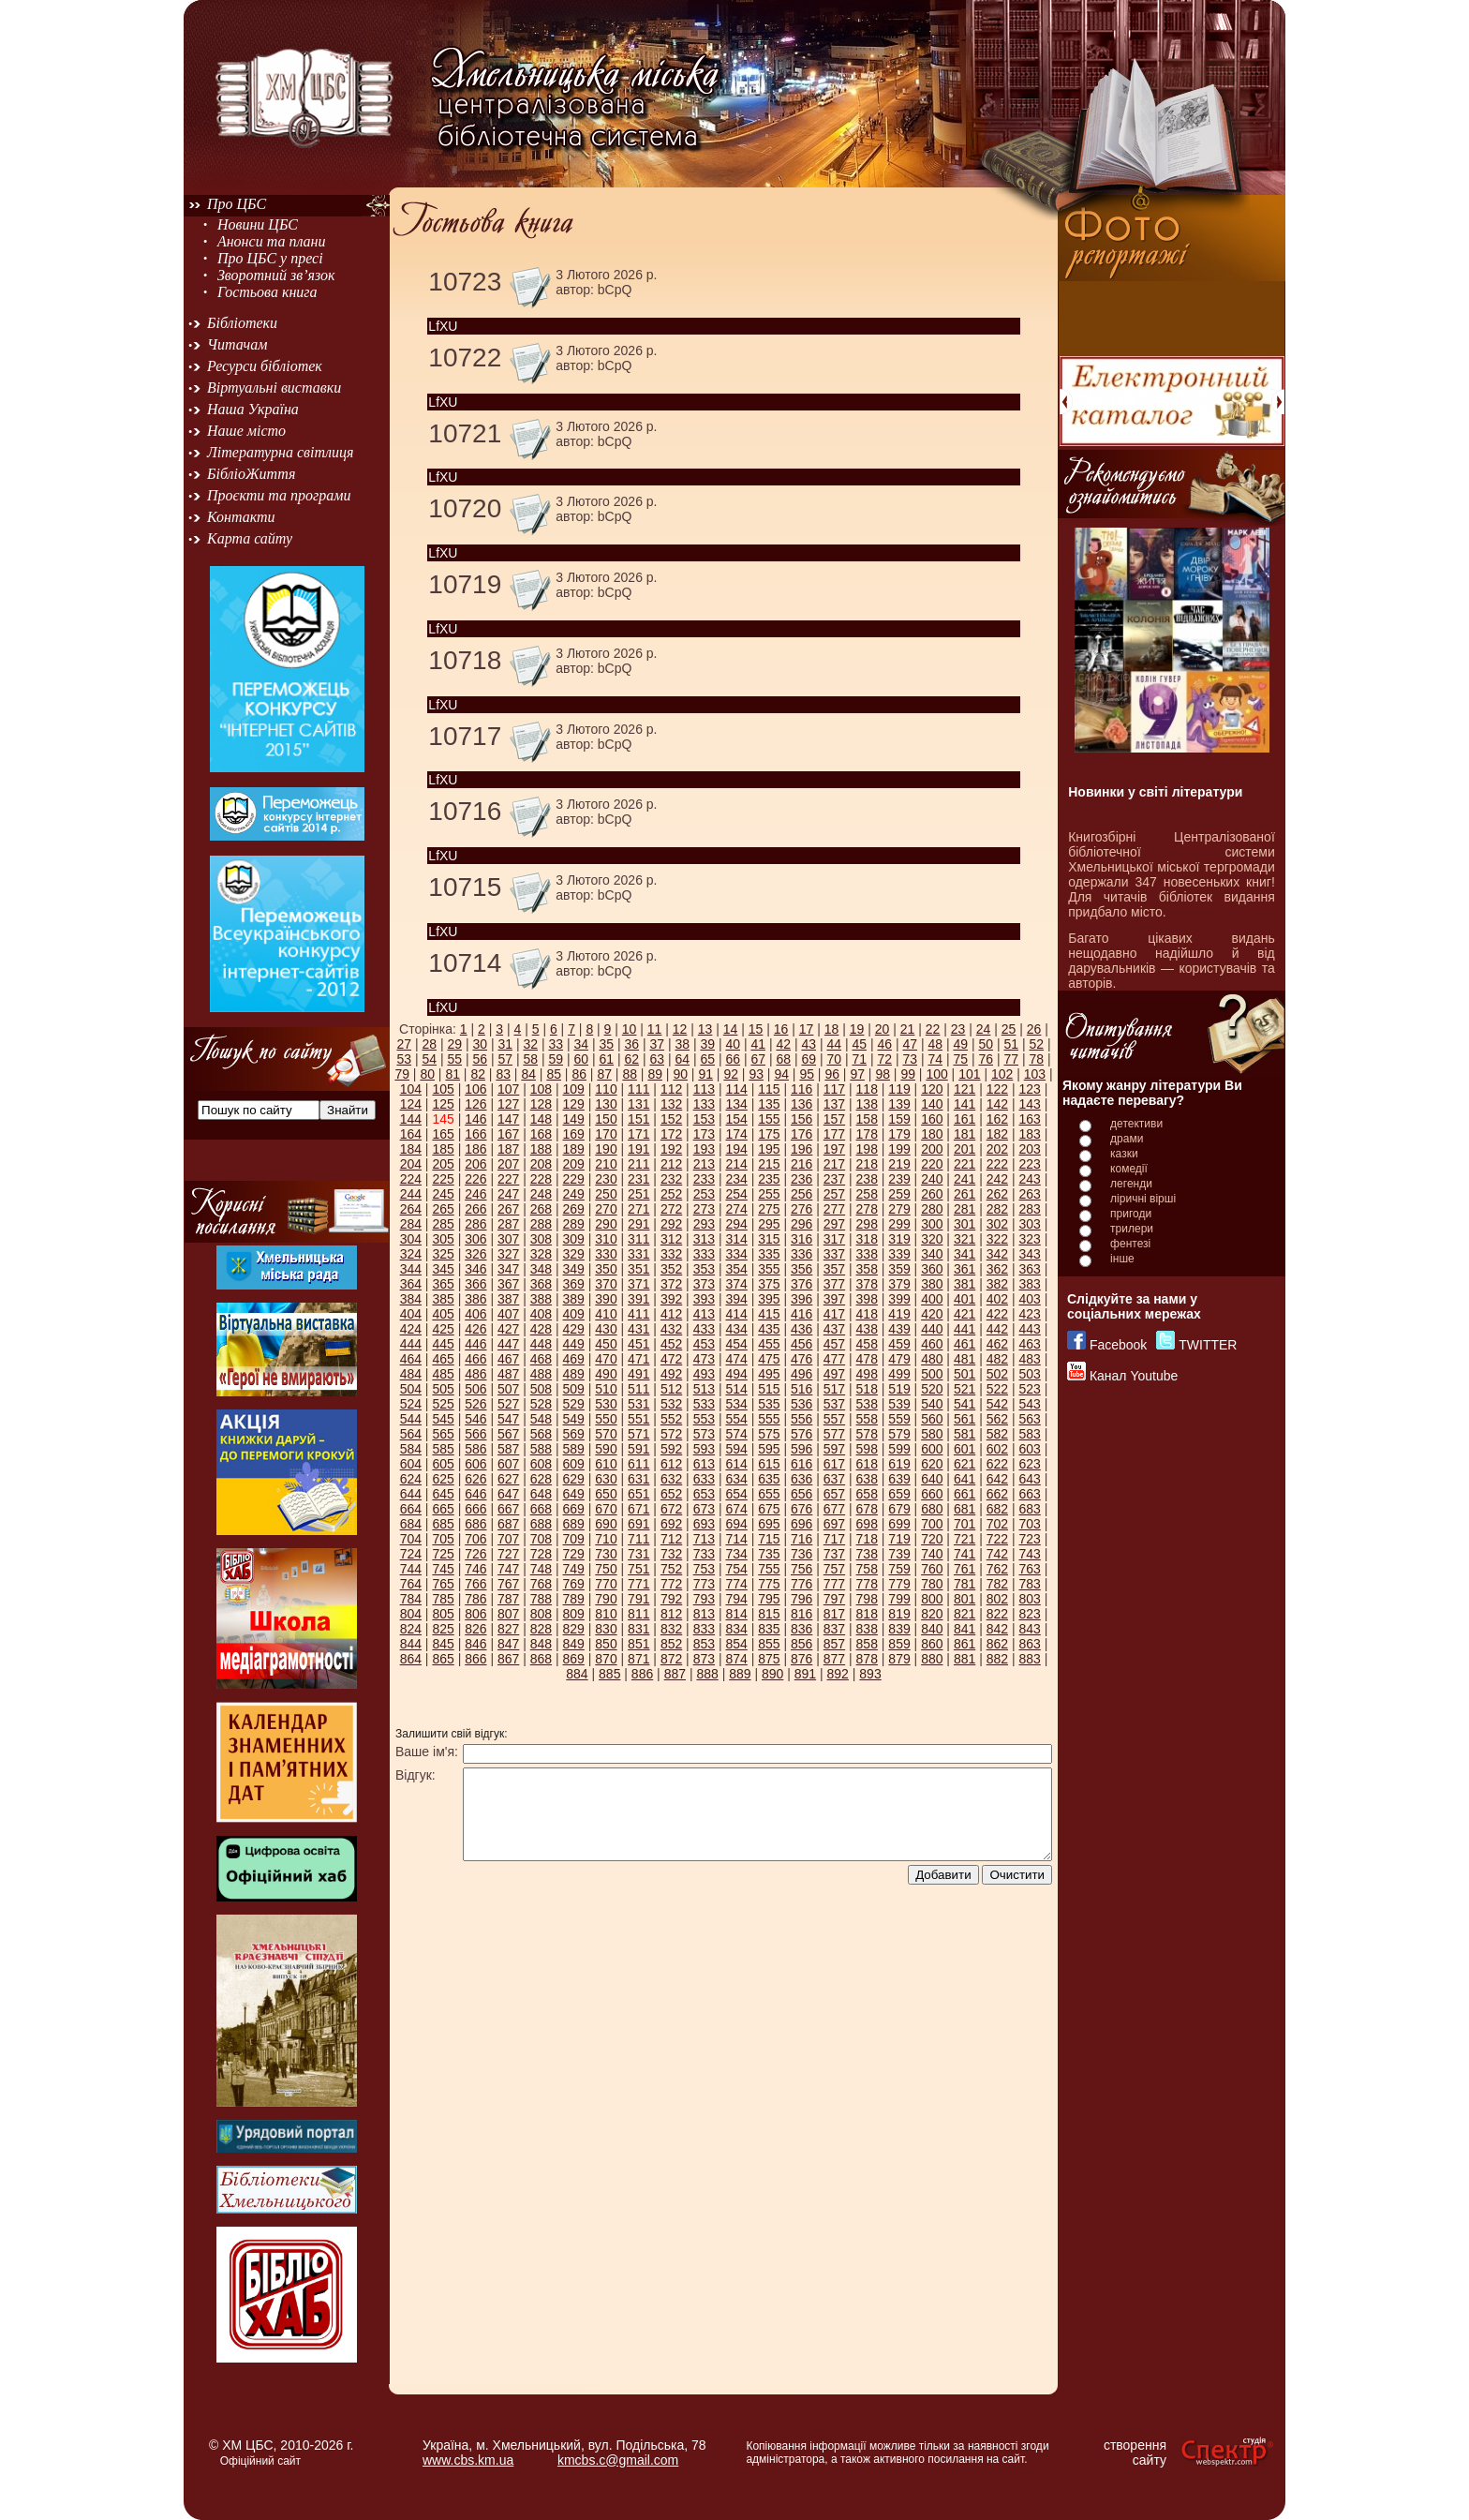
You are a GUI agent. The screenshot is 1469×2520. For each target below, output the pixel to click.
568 (541, 1433)
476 (801, 1358)
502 (997, 1373)
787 (508, 1598)
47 (909, 1043)
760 (931, 1568)
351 (638, 1268)
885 (609, 1673)
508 (541, 1388)
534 (736, 1403)
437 (834, 1328)
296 (801, 1223)
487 (508, 1373)
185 (442, 1148)
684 (411, 1523)
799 (899, 1598)
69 (808, 1058)
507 (508, 1388)
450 (605, 1343)
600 (931, 1448)
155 (768, 1118)
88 (629, 1073)
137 (834, 1103)
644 (411, 1493)
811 (638, 1613)
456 (801, 1343)
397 (834, 1298)
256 (801, 1193)
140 (931, 1103)
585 (442, 1448)
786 (475, 1598)
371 (638, 1283)
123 (1029, 1088)
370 (605, 1283)
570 (605, 1433)
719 (899, 1538)
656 (801, 1493)
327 (508, 1253)
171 (638, 1133)
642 (997, 1478)
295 (768, 1223)
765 (442, 1583)
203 (1029, 1148)
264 (411, 1208)
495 (768, 1373)
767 (508, 1583)
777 (834, 1583)
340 (931, 1253)
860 (931, 1643)
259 (899, 1193)
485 (442, 1373)
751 (638, 1568)
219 (899, 1163)
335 (768, 1253)
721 (964, 1538)
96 (831, 1073)
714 (736, 1538)
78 (1036, 1058)
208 (541, 1163)
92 (730, 1073)
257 (834, 1193)
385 (442, 1298)
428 (541, 1328)
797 (834, 1598)
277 (834, 1208)
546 (475, 1418)
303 (1029, 1223)
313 (704, 1238)
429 (574, 1328)
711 (638, 1538)
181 (964, 1133)
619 (899, 1463)
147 (508, 1118)
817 (834, 1613)
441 (964, 1328)
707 (508, 1538)
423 (1029, 1313)
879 (899, 1658)
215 (768, 1163)
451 (638, 1343)
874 (736, 1658)
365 (442, 1283)
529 (574, 1403)
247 (508, 1193)
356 (801, 1268)
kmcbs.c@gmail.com (617, 2460)
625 (442, 1478)
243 (1029, 1178)
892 (838, 1673)
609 (574, 1463)
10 (629, 1028)
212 (671, 1163)
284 (411, 1223)
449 (574, 1343)
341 (964, 1253)
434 (736, 1328)
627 (508, 1478)
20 (882, 1028)
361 (964, 1268)
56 (479, 1058)
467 (508, 1358)
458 (867, 1343)
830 (605, 1628)
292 (671, 1223)
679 (899, 1508)
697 (834, 1523)
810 (605, 1613)
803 (1029, 1598)
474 (736, 1358)
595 (768, 1448)
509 (574, 1388)
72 (884, 1058)
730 (605, 1553)
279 (899, 1208)
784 (411, 1598)
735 (768, 1553)
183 (1029, 1133)
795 (768, 1598)
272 (671, 1208)
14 (730, 1028)
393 (704, 1298)
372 (671, 1283)
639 (899, 1478)
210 (605, 1163)
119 (899, 1088)
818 (867, 1613)
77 (1010, 1058)
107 (508, 1088)
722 (997, 1538)
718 (867, 1538)
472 (671, 1358)
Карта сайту (249, 538)
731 (638, 1553)
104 (411, 1088)
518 (867, 1388)
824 (411, 1628)
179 (899, 1133)
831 (638, 1628)
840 (931, 1628)
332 (671, 1253)
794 (736, 1598)
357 (834, 1268)
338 (867, 1253)
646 (475, 1493)
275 (768, 1208)
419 (899, 1313)
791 (638, 1598)
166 (475, 1133)
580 (931, 1433)
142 (997, 1103)
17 (806, 1028)
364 (411, 1283)
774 (736, 1583)
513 (704, 1388)
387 (508, 1298)
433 (704, 1328)
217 (834, 1163)
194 (736, 1148)
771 (638, 1583)
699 (899, 1523)
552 (671, 1418)
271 (638, 1208)
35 (606, 1043)
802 (997, 1598)
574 (736, 1433)
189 (574, 1148)
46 (884, 1043)
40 (732, 1043)
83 (503, 1073)
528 (541, 1403)
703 (1029, 1523)
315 (768, 1238)
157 (834, 1118)
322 (997, 1238)
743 (1029, 1553)
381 (964, 1283)
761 (964, 1568)
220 (931, 1163)
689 (574, 1523)
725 (442, 1553)
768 (541, 1583)
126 (475, 1103)
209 (574, 1163)
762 (997, 1568)
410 (605, 1313)
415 (768, 1313)
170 (605, 1133)
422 (997, 1313)
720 (931, 1538)
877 (834, 1658)
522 (997, 1388)
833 (704, 1628)
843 (1029, 1628)
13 (705, 1028)
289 (574, 1223)
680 (931, 1508)
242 (997, 1178)
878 (867, 1658)
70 (833, 1058)
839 (899, 1628)
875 (768, 1658)
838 (867, 1628)
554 (736, 1418)
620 (931, 1463)
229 (574, 1178)
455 (768, 1343)
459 (899, 1343)
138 (867, 1103)
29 (454, 1043)
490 (605, 1373)
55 (454, 1058)
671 (638, 1508)
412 (671, 1313)
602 (997, 1448)
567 (508, 1433)
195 (768, 1148)
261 (964, 1193)
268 (541, 1208)
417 (834, 1313)
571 (638, 1433)
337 (834, 1253)
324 (411, 1253)
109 (574, 1088)
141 (964, 1103)
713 (704, 1538)
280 (931, 1208)
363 (1029, 1268)
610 (605, 1463)
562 (997, 1418)
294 (736, 1223)
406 (475, 1313)
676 (801, 1508)
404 (411, 1313)
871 (638, 1658)
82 (477, 1073)
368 (541, 1283)
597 (834, 1448)
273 (704, 1208)
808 (541, 1613)
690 (605, 1523)
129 (574, 1103)
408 (541, 1313)
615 (768, 1463)
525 (442, 1403)
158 (867, 1118)
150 (605, 1118)
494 (736, 1373)
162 (997, 1118)
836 (801, 1628)
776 (801, 1583)
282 (997, 1208)
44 (833, 1043)
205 (442, 1163)
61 (606, 1058)
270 (605, 1208)
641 (964, 1478)
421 (964, 1313)
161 (964, 1118)
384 (411, 1298)
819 (899, 1613)
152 (671, 1118)
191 (638, 1148)
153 (704, 1118)
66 (732, 1058)
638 (867, 1478)
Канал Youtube (1134, 1375)
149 (574, 1118)
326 (475, 1253)
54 (429, 1058)
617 (834, 1463)
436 (801, 1328)
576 (801, 1433)
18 (831, 1028)
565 (442, 1433)
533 (704, 1403)
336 (801, 1253)
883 (1029, 1658)
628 (541, 1478)
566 (475, 1433)
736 (801, 1553)
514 (736, 1388)
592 (671, 1448)
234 (736, 1178)
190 (605, 1148)
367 (508, 1283)
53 (403, 1058)
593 (704, 1448)
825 (442, 1628)
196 (801, 1148)
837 (834, 1628)
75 (960, 1058)
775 (768, 1583)
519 (899, 1388)
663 (1029, 1493)
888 (707, 1673)
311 (638, 1238)
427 (508, 1328)
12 (680, 1028)
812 (671, 1613)
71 (859, 1058)
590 (605, 1448)
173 (704, 1133)
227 (508, 1178)
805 (442, 1613)
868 (541, 1658)
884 (576, 1673)
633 (704, 1478)
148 (541, 1118)
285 (442, 1223)
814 (736, 1613)
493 (704, 1373)
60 (580, 1058)
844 (411, 1643)
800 (931, 1598)
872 (671, 1658)
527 (508, 1403)
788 (541, 1598)
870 (605, 1658)
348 (541, 1268)
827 (508, 1628)
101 (969, 1073)
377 (834, 1283)
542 (997, 1403)
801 (964, 1598)
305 (442, 1238)
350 (605, 1268)
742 (997, 1553)
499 (899, 1373)
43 (808, 1043)
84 (528, 1073)
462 (997, 1343)
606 (475, 1463)
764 (411, 1583)
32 (530, 1043)
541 (964, 1403)
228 (541, 1178)
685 (442, 1523)
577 (834, 1433)
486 (475, 1373)
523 (1029, 1388)
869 (574, 1658)
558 (867, 1418)
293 (704, 1223)
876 (801, 1658)
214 (736, 1163)
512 (671, 1388)
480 (931, 1358)
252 (671, 1193)
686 (475, 1523)
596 (801, 1448)
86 (578, 1073)
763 (1029, 1568)
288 (541, 1223)
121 (964, 1088)
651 (638, 1493)
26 (1034, 1028)
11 (654, 1028)
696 (801, 1523)
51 (1010, 1043)
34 (580, 1043)
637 (834, 1478)
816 (801, 1613)
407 (508, 1313)
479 (899, 1358)
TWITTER (1208, 1344)
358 (867, 1268)
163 (1029, 1118)
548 (541, 1418)
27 (403, 1043)
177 (834, 1133)
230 (605, 1178)
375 (768, 1283)
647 (508, 1493)
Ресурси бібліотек (264, 366)
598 (867, 1448)
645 (442, 1493)
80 (427, 1073)
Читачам (237, 344)
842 (997, 1628)
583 (1029, 1433)
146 (475, 1118)
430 (605, 1328)
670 (605, 1508)
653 (704, 1493)
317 (834, 1238)
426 (475, 1328)
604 (411, 1463)
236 (801, 1178)
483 (1029, 1358)
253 (704, 1193)
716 (801, 1538)
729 (574, 1553)
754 (736, 1568)
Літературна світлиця (280, 452)
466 (475, 1358)
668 (541, 1508)
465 (442, 1358)
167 (508, 1133)
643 (1029, 1478)
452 (671, 1343)
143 (1029, 1103)
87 (604, 1073)
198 (867, 1148)
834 (736, 1628)
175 (768, 1133)
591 (638, 1448)
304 (411, 1238)
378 (867, 1283)
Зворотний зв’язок (276, 275)
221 (964, 1163)
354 (736, 1268)
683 (1029, 1508)
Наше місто (246, 431)
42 (783, 1043)
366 (475, 1283)
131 (638, 1103)
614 (736, 1463)
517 (834, 1388)
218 (867, 1163)
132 (671, 1103)
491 (638, 1373)
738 (867, 1553)
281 (964, 1208)
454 (736, 1343)
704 (411, 1538)
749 (574, 1568)
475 (768, 1358)
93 (756, 1073)
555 (768, 1418)
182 (997, 1133)
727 (508, 1553)
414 (736, 1313)
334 (736, 1253)
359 (899, 1268)
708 (541, 1538)
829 (574, 1628)
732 (671, 1553)
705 (442, 1538)
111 (638, 1088)
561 (964, 1418)
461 (964, 1343)
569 (574, 1433)
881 (964, 1658)
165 (442, 1133)
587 (508, 1448)
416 (801, 1313)
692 (671, 1523)
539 (899, 1403)
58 (530, 1058)
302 (997, 1223)
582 (997, 1433)
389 (574, 1298)
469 (574, 1358)
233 (704, 1178)
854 (736, 1643)
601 (964, 1448)
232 (671, 1178)
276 (801, 1208)
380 (931, 1283)
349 (574, 1268)
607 (508, 1463)
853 (704, 1643)
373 (704, 1283)
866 (475, 1658)
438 (867, 1328)
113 (704, 1088)
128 (541, 1103)
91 (705, 1073)
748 (541, 1568)
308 (541, 1238)
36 (631, 1043)
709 (574, 1538)
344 (411, 1268)
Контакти (241, 517)
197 (834, 1148)
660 (931, 1493)
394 (736, 1298)
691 (638, 1523)
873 (704, 1658)
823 (1029, 1613)
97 (857, 1073)
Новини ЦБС (257, 224)
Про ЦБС (236, 204)
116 (801, 1088)
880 (931, 1658)
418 (867, 1313)
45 (859, 1043)
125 (442, 1103)
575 (768, 1433)
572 (671, 1433)
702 (997, 1523)
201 (964, 1148)
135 (768, 1103)
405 (442, 1313)
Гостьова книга (267, 292)
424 (411, 1328)
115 (768, 1088)
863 (1029, 1643)
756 (801, 1568)
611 (638, 1463)
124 (411, 1103)
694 (736, 1523)
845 (442, 1643)
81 (452, 1073)
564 (411, 1433)
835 (768, 1628)
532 (671, 1403)
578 (867, 1433)
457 (834, 1343)
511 (638, 1388)
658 (867, 1493)
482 (997, 1358)
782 (997, 1583)
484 (411, 1373)
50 (985, 1043)
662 (997, 1493)
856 (801, 1643)
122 (997, 1088)
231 (638, 1178)
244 (411, 1193)
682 (997, 1508)
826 (475, 1628)
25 (1009, 1028)
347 (508, 1268)
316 (801, 1238)
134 (736, 1103)
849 (574, 1643)
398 (867, 1298)
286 (475, 1223)
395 (768, 1298)
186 (475, 1148)
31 (504, 1043)
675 (768, 1508)
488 (541, 1373)
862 (997, 1643)
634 (736, 1478)
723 (1029, 1538)
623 (1029, 1463)
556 (801, 1418)
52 (1036, 1043)
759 (899, 1568)
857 (834, 1643)
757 (834, 1568)
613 (704, 1463)
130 (605, 1103)
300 (931, 1223)
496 (801, 1373)
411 (638, 1313)
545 (442, 1418)
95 (806, 1073)
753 (704, 1568)
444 (411, 1343)
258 (867, 1193)
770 (605, 1583)
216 (801, 1163)
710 (605, 1538)
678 (867, 1508)
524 (411, 1403)
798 (867, 1598)
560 (931, 1418)
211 (638, 1163)
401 (964, 1298)
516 (801, 1388)
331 (638, 1253)
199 (899, 1148)
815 (768, 1613)
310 (605, 1238)
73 (909, 1058)
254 (736, 1193)
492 (671, 1373)
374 (736, 1283)
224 (411, 1178)
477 (834, 1358)
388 (541, 1298)
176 (801, 1133)
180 (931, 1133)
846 (475, 1643)
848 (541, 1643)
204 (411, 1163)
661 (964, 1493)
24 (983, 1028)
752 (671, 1568)
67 (757, 1058)
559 (899, 1418)
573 (704, 1433)
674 (736, 1508)
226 (475, 1178)
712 (671, 1538)
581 (964, 1433)
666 (475, 1508)
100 (936, 1073)
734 (736, 1553)
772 (671, 1583)
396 (801, 1298)
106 (475, 1088)
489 (574, 1373)
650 (605, 1493)
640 (931, 1478)
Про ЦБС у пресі (270, 258)
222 (997, 1163)
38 (682, 1043)
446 (475, 1343)
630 (605, 1478)
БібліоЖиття (251, 474)
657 (834, 1493)
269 (574, 1208)
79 (401, 1073)
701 (964, 1523)
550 (605, 1418)
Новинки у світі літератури (1155, 791)
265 (442, 1208)
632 (671, 1478)
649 (574, 1493)
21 (907, 1028)
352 (671, 1268)
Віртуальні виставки (274, 387)
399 (899, 1298)
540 (931, 1403)
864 (411, 1658)
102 (1002, 1073)
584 (411, 1448)
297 (834, 1223)
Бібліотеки (242, 323)
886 (642, 1673)
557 (834, 1418)
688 (541, 1523)
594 (736, 1448)
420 (931, 1313)
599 (899, 1448)
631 (638, 1478)
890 (772, 1673)
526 (475, 1403)
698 (867, 1523)
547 (508, 1418)
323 (1029, 1238)
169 (574, 1133)
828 (541, 1628)
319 (899, 1238)
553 (704, 1418)
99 (907, 1073)
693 (704, 1523)
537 (834, 1403)
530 (605, 1403)
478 (867, 1358)
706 (475, 1538)
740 (931, 1553)
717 (834, 1538)
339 (899, 1253)
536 (801, 1403)
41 (757, 1043)
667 (508, 1508)
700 (931, 1523)
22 (933, 1028)
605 (442, 1463)
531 (638, 1403)
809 (574, 1613)
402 (997, 1298)
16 (781, 1028)
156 (801, 1118)
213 (704, 1163)
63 (656, 1058)
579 (899, 1433)
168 (541, 1133)
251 (638, 1193)
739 (899, 1553)
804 (411, 1613)
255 (768, 1193)
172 (671, 1133)
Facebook (1118, 1344)
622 (997, 1463)
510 (605, 1388)
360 (931, 1268)
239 (899, 1178)
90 (680, 1073)
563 (1029, 1418)
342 (997, 1253)
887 (675, 1673)
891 (805, 1673)
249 (574, 1193)
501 (964, 1373)
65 (707, 1058)
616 (801, 1463)
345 (442, 1268)
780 (931, 1583)
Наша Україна (253, 409)
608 (541, 1463)
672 (671, 1508)
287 (508, 1223)
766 (475, 1583)
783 (1029, 1583)
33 (555, 1043)
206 (475, 1163)
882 (997, 1658)
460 (931, 1343)
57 (504, 1058)
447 (508, 1343)
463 (1029, 1343)
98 (882, 1073)
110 (605, 1088)
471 (638, 1358)
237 (834, 1178)
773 (704, 1583)
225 (442, 1178)
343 (1029, 1253)
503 (1029, 1373)
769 (574, 1583)
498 (867, 1373)
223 (1029, 1163)
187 (508, 1148)
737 (834, 1553)
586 (475, 1448)
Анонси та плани (271, 241)
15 (756, 1028)
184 (411, 1148)
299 (899, 1223)
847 (508, 1643)
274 (736, 1208)
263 (1029, 1193)
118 (867, 1088)
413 (704, 1313)
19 (857, 1028)
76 (985, 1058)
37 (656, 1043)
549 (574, 1418)
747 (508, 1568)
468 (541, 1358)
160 (931, 1118)
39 (707, 1043)
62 (631, 1058)
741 (964, 1553)
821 (964, 1613)
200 (931, 1148)
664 (411, 1508)
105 (442, 1088)
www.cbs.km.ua (468, 2460)
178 (867, 1133)
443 (1029, 1328)
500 (931, 1373)
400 (931, 1298)
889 (739, 1673)
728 (541, 1553)
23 (958, 1028)
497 (834, 1373)
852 (671, 1643)
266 (475, 1208)
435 (768, 1328)
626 (475, 1478)
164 (411, 1133)
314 (736, 1238)
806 (475, 1613)
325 (442, 1253)
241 (964, 1178)
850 (605, 1643)
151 (638, 1118)
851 (638, 1643)
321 (964, 1238)
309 (574, 1238)
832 (671, 1628)
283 (1029, 1208)
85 (553, 1073)
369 (574, 1283)
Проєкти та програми (279, 495)
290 (605, 1223)
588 (541, 1448)
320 (931, 1238)
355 (768, 1268)
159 (899, 1118)
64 (682, 1058)
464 (411, 1358)
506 (475, 1388)
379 (899, 1283)
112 (671, 1088)
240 (931, 1178)
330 (605, 1253)
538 (867, 1403)
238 (867, 1178)
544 (411, 1418)
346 (475, 1268)
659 (899, 1493)
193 (704, 1148)
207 (508, 1163)
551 (638, 1418)
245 (442, 1193)
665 (442, 1508)
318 (867, 1238)
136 (801, 1103)
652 (671, 1493)
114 (736, 1088)
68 (783, 1058)
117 (834, 1088)
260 (931, 1193)
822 (997, 1613)
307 (508, 1238)
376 (801, 1283)
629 (574, 1478)
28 (429, 1043)
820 (931, 1613)
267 (508, 1208)
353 (704, 1268)
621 (964, 1463)
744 (411, 1568)
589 (574, 1448)
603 (1029, 1448)
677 (834, 1508)
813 (704, 1613)
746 (475, 1568)
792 (671, 1598)
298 (867, 1223)
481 (964, 1358)
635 (768, 1478)
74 (934, 1058)
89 (654, 1073)
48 (934, 1043)
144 (411, 1118)
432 (671, 1328)
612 (671, 1463)
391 (638, 1298)
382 (997, 1283)
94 (781, 1073)
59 (555, 1058)
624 (411, 1478)
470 (605, 1358)
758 (867, 1568)
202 (997, 1148)
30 (479, 1043)
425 (442, 1328)
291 (638, 1223)
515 (768, 1388)
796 (801, 1598)
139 (899, 1103)
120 (931, 1088)
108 (541, 1088)
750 (605, 1568)
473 (704, 1358)
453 (704, 1343)
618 (867, 1463)
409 (574, 1313)
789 (574, 1598)
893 (870, 1673)
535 (768, 1403)
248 (541, 1193)
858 (867, 1643)
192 (671, 1148)
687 (508, 1523)
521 (964, 1388)
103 (1035, 1073)
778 (867, 1583)
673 (704, 1508)
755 (768, 1568)
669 (574, 1508)
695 (768, 1523)
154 (736, 1118)
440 (931, 1328)
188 (541, 1148)
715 (768, 1538)
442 (997, 1328)
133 (704, 1103)
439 (899, 1328)
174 (736, 1133)
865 (442, 1658)
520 (931, 1388)
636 (801, 1478)
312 (671, 1238)
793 (704, 1598)
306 (475, 1238)
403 (1029, 1298)
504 (411, 1388)
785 (442, 1598)
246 (475, 1193)
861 (964, 1643)
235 (768, 1178)
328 (541, 1253)
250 (605, 1193)
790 (605, 1598)
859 (899, 1643)
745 (442, 1568)
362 (997, 1268)
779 (899, 1583)
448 (541, 1343)
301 (964, 1223)
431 (638, 1328)
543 (1029, 1403)
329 (574, 1253)
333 (704, 1253)
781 (964, 1583)
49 (960, 1043)
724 (411, 1553)
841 (964, 1628)
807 (508, 1613)
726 (475, 1553)
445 (442, 1343)
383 (1029, 1283)
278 (867, 1208)
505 (442, 1388)
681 (964, 1508)
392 (671, 1298)
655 (768, 1493)
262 (997, 1193)
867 (508, 1658)
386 (475, 1298)
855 (768, 1643)
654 (736, 1493)
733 (704, 1553)
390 (605, 1298)
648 (541, 1493)
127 (508, 1103)
